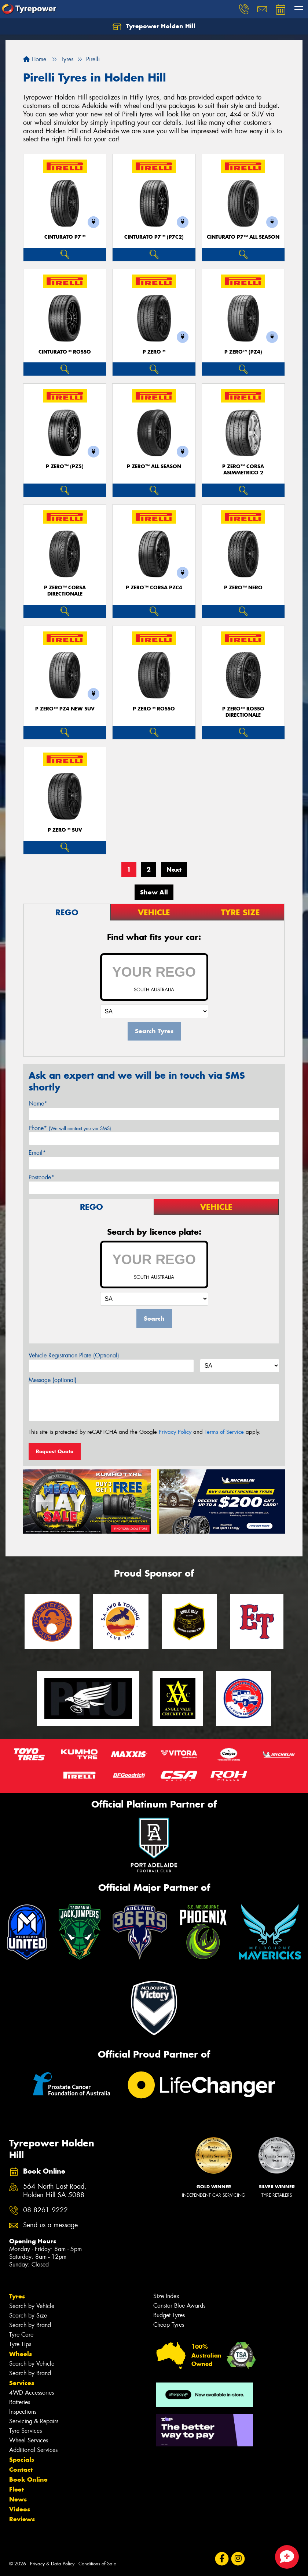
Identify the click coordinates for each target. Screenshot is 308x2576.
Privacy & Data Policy (52, 2564)
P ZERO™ (154, 352)
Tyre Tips (20, 2344)
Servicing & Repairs (33, 2421)
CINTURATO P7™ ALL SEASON (243, 237)
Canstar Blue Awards (179, 2305)
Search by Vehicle (31, 2306)
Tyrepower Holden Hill (154, 26)
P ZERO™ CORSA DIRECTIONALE (65, 591)
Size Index (166, 2296)
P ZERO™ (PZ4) (243, 352)
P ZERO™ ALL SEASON (154, 466)
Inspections (22, 2412)
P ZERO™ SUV (65, 830)
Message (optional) (53, 1380)
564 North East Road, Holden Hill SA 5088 (55, 2190)
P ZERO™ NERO (243, 588)
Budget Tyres (169, 2315)
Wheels (20, 2354)
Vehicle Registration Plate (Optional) (74, 1355)
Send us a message (50, 2225)
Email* (37, 1153)
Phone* (70, 1128)
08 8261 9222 (45, 2210)
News (18, 2499)
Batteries (19, 2402)
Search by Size (28, 2315)
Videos (19, 2509)
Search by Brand (30, 2325)
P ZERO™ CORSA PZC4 (154, 588)
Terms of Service (224, 1432)
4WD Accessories (31, 2392)
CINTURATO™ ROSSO (64, 352)
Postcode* (41, 1177)
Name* (38, 1103)
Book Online (28, 2479)
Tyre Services (25, 2431)
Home (34, 59)
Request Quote (54, 1451)
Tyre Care (21, 2334)
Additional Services (33, 2450)
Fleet (16, 2489)
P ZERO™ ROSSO (154, 709)
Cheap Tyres (168, 2325)
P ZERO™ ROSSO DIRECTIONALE (243, 712)
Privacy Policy (175, 1432)
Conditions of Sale (97, 2564)
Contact (21, 2469)
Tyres (17, 2296)
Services (21, 2383)
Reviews (22, 2519)
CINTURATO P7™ (64, 237)
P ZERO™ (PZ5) (65, 466)
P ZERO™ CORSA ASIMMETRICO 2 (243, 469)
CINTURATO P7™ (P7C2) (154, 237)
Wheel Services (28, 2440)
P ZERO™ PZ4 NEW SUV (65, 709)
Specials (21, 2460)
